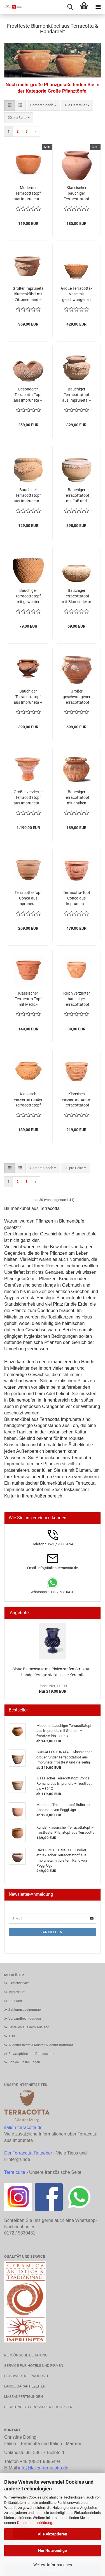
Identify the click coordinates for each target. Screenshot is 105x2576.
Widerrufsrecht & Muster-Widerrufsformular (40, 2045)
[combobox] (43, 105)
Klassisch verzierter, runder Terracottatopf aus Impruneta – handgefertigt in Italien (76, 1100)
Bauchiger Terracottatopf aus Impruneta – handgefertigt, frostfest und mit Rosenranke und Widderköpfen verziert (28, 496)
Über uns (15, 2001)
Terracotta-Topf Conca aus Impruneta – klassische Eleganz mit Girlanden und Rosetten (76, 898)
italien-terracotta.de (23, 2127)
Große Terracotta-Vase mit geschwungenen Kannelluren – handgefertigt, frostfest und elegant (76, 294)
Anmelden (53, 1932)
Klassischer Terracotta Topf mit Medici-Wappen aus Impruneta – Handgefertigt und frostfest (28, 999)
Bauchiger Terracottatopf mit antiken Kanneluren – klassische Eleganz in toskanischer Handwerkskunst (76, 798)
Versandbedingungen (24, 2019)
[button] (9, 105)
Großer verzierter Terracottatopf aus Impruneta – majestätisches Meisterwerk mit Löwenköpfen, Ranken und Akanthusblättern (28, 798)
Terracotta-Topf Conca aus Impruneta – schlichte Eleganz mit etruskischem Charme (28, 898)
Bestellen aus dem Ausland (28, 2027)
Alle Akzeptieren (52, 2534)
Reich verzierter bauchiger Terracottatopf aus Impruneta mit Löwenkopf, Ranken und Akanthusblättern (76, 999)
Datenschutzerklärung (34, 2523)
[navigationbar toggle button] (98, 7)
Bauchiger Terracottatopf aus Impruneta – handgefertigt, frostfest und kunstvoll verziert (76, 395)
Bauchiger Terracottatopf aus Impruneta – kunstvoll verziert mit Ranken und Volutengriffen (28, 697)
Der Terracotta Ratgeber (28, 2153)
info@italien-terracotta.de (43, 2468)
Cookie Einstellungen (24, 2062)
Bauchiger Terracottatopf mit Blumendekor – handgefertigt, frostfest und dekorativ (76, 596)
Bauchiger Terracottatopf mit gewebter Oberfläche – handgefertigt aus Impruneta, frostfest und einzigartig (28, 596)
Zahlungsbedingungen (25, 2010)
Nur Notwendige (52, 2550)
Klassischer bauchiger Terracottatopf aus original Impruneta (76, 193)
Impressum (16, 1992)
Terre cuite (14, 2172)
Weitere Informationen (52, 2565)
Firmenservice (18, 1983)
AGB (11, 2036)
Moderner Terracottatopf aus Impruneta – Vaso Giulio (28, 193)
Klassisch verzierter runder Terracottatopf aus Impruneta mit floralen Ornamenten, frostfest (28, 1100)
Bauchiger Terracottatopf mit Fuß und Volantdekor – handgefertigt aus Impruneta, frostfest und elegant (76, 496)
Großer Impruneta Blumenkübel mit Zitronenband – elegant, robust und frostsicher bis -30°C (28, 294)
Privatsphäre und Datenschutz (31, 2054)
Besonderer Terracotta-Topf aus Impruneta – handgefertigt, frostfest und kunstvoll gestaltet (28, 395)
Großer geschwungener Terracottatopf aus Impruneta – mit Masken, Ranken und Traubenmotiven (76, 697)
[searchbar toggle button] (70, 7)
